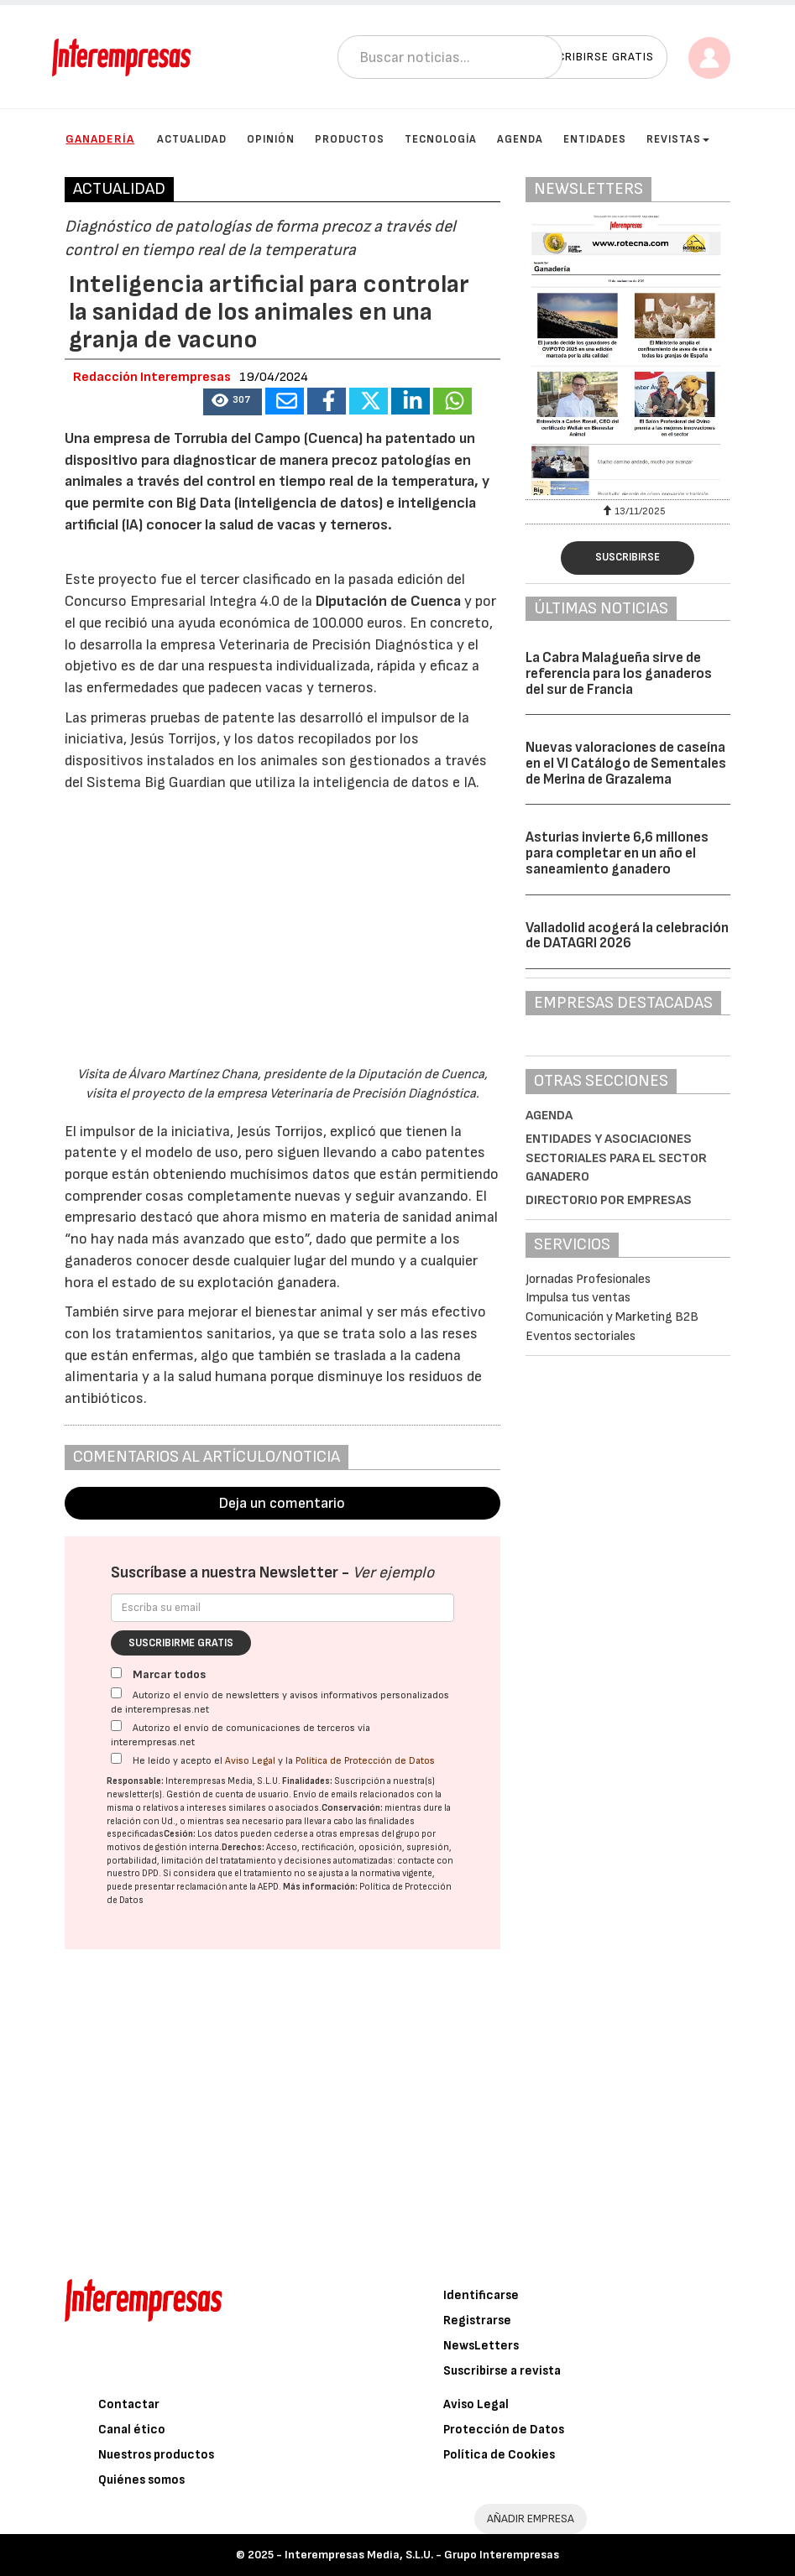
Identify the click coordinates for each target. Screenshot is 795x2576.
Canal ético (131, 2430)
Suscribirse (627, 557)
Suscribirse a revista (502, 2371)
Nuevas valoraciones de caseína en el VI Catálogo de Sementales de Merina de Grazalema (626, 763)
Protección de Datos (503, 2430)
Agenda (520, 139)
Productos (349, 139)
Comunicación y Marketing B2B (612, 1317)
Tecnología (441, 139)
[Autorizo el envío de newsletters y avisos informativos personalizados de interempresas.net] (116, 1692)
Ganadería (99, 139)
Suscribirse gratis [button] (594, 57)
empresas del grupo (379, 1833)
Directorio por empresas (609, 1200)
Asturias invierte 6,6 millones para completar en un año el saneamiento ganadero (617, 853)
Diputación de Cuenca (388, 601)
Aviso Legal (250, 1761)
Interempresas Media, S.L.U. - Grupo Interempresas (422, 2554)
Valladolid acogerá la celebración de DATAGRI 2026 (627, 936)
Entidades (594, 139)
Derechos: (243, 1847)
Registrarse (477, 2320)
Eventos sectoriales (580, 1336)
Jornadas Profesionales (588, 1279)
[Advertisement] (282, 2114)
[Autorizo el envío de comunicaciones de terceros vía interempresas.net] (116, 1725)
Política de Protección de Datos (365, 1761)
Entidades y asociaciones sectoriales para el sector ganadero (616, 1158)
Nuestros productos (156, 2455)
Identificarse (481, 2295)
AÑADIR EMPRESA (530, 2518)
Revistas (677, 139)
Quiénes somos (141, 2480)
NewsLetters (481, 2346)
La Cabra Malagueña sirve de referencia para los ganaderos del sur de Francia (619, 673)
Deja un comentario (282, 1503)
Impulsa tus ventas (578, 1298)
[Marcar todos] (116, 1672)
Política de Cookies (499, 2455)
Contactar (129, 2404)
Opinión (271, 139)
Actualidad (192, 139)
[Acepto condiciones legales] (116, 1758)
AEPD (268, 1886)
